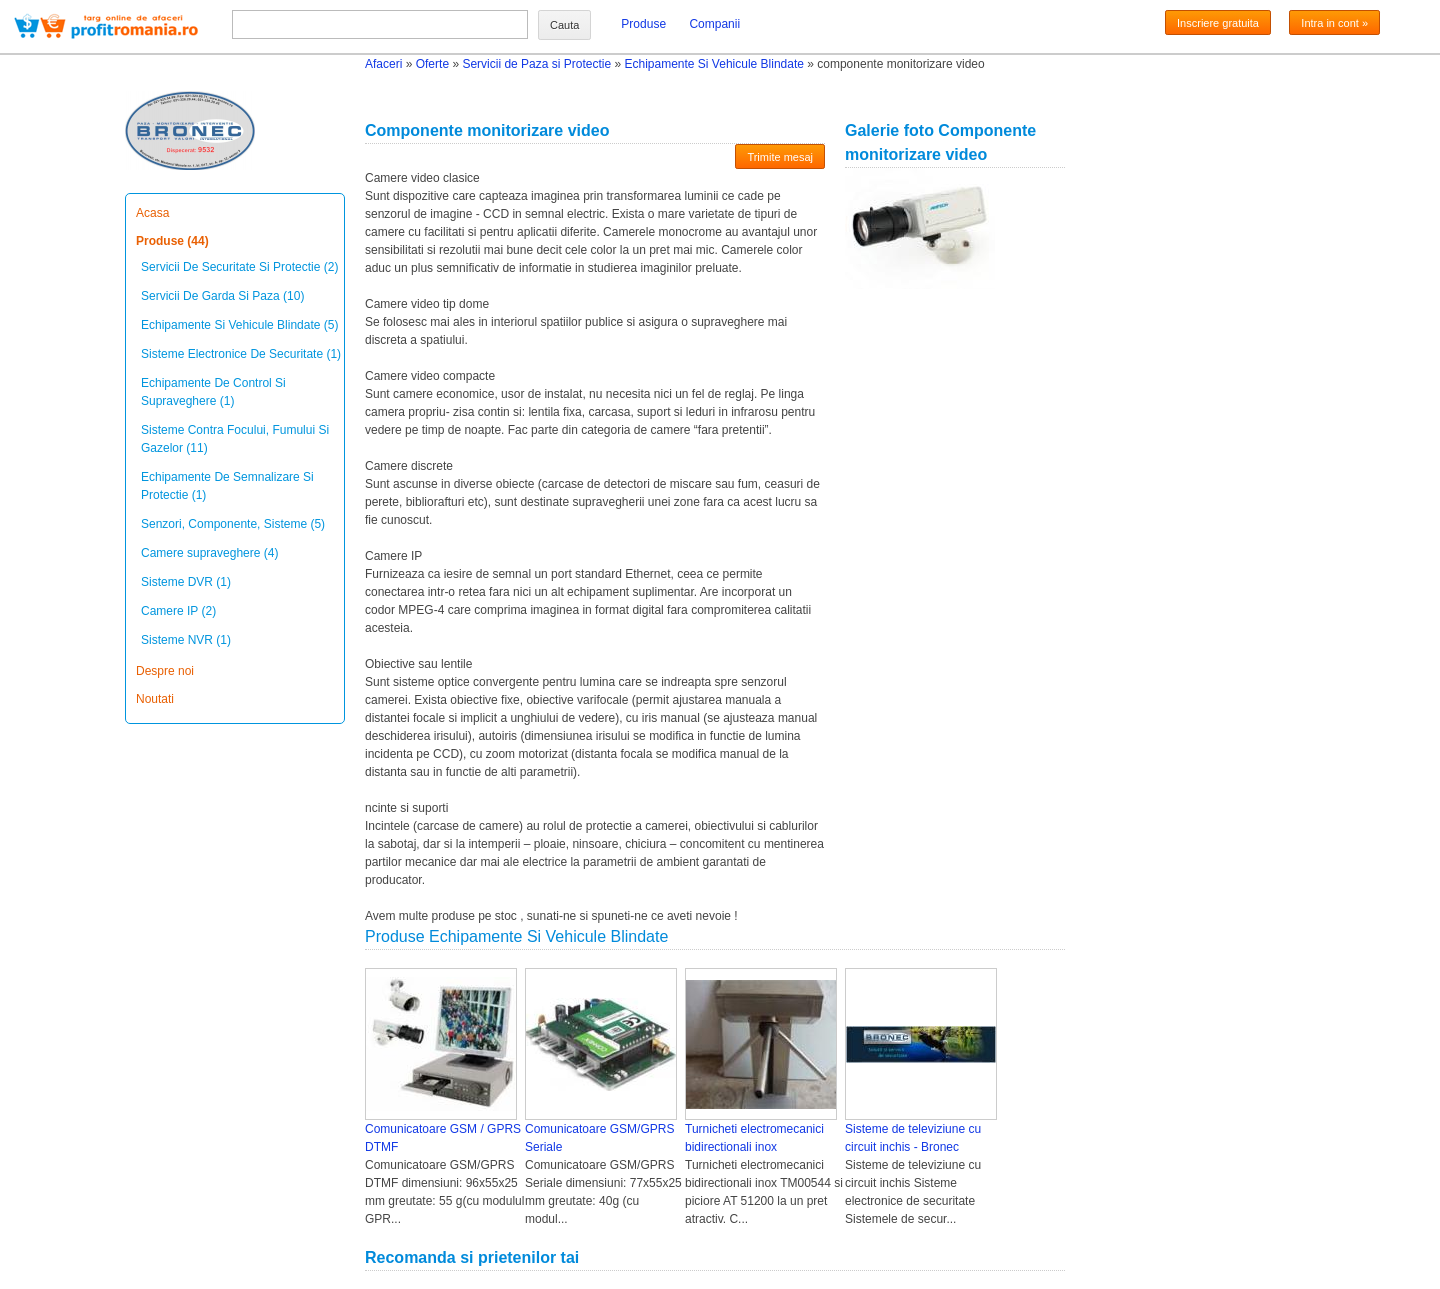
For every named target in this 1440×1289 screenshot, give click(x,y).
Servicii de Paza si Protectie (536, 64)
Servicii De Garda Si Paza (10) (222, 296)
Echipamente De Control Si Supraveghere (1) (213, 392)
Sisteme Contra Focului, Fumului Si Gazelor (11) (235, 439)
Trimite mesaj (780, 157)
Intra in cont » (1334, 23)
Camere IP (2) (178, 611)
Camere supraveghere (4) (209, 553)
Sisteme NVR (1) (186, 640)
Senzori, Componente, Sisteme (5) (233, 524)
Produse (643, 24)
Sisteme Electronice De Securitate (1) (241, 354)
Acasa (152, 213)
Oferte (432, 64)
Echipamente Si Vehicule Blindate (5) (239, 325)
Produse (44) (172, 241)
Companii (714, 24)
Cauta (564, 25)
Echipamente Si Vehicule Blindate (713, 64)
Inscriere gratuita (1218, 23)
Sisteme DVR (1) (186, 582)
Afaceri (383, 64)
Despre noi (165, 671)
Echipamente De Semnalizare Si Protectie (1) (227, 486)
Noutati (155, 699)
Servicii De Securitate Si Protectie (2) (239, 267)
